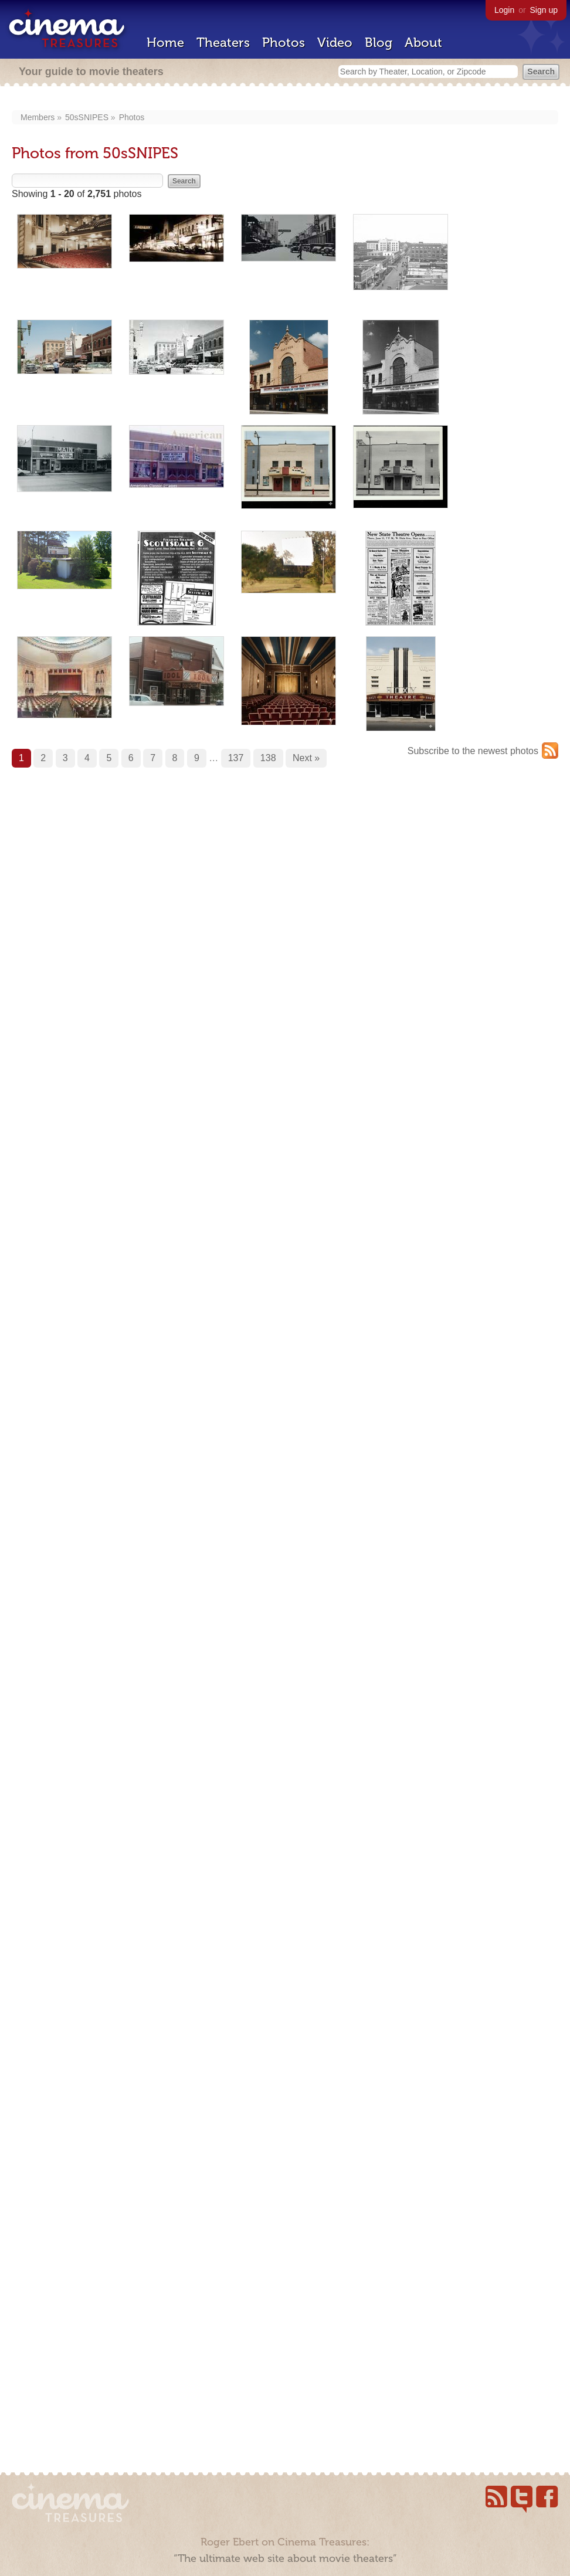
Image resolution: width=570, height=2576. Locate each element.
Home (165, 42)
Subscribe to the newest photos (473, 751)
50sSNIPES (86, 117)
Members (38, 117)
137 (236, 758)
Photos (283, 42)
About (423, 42)
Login (504, 10)
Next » (306, 758)
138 (268, 758)
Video (334, 42)
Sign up (544, 10)
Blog (378, 42)
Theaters (223, 42)
